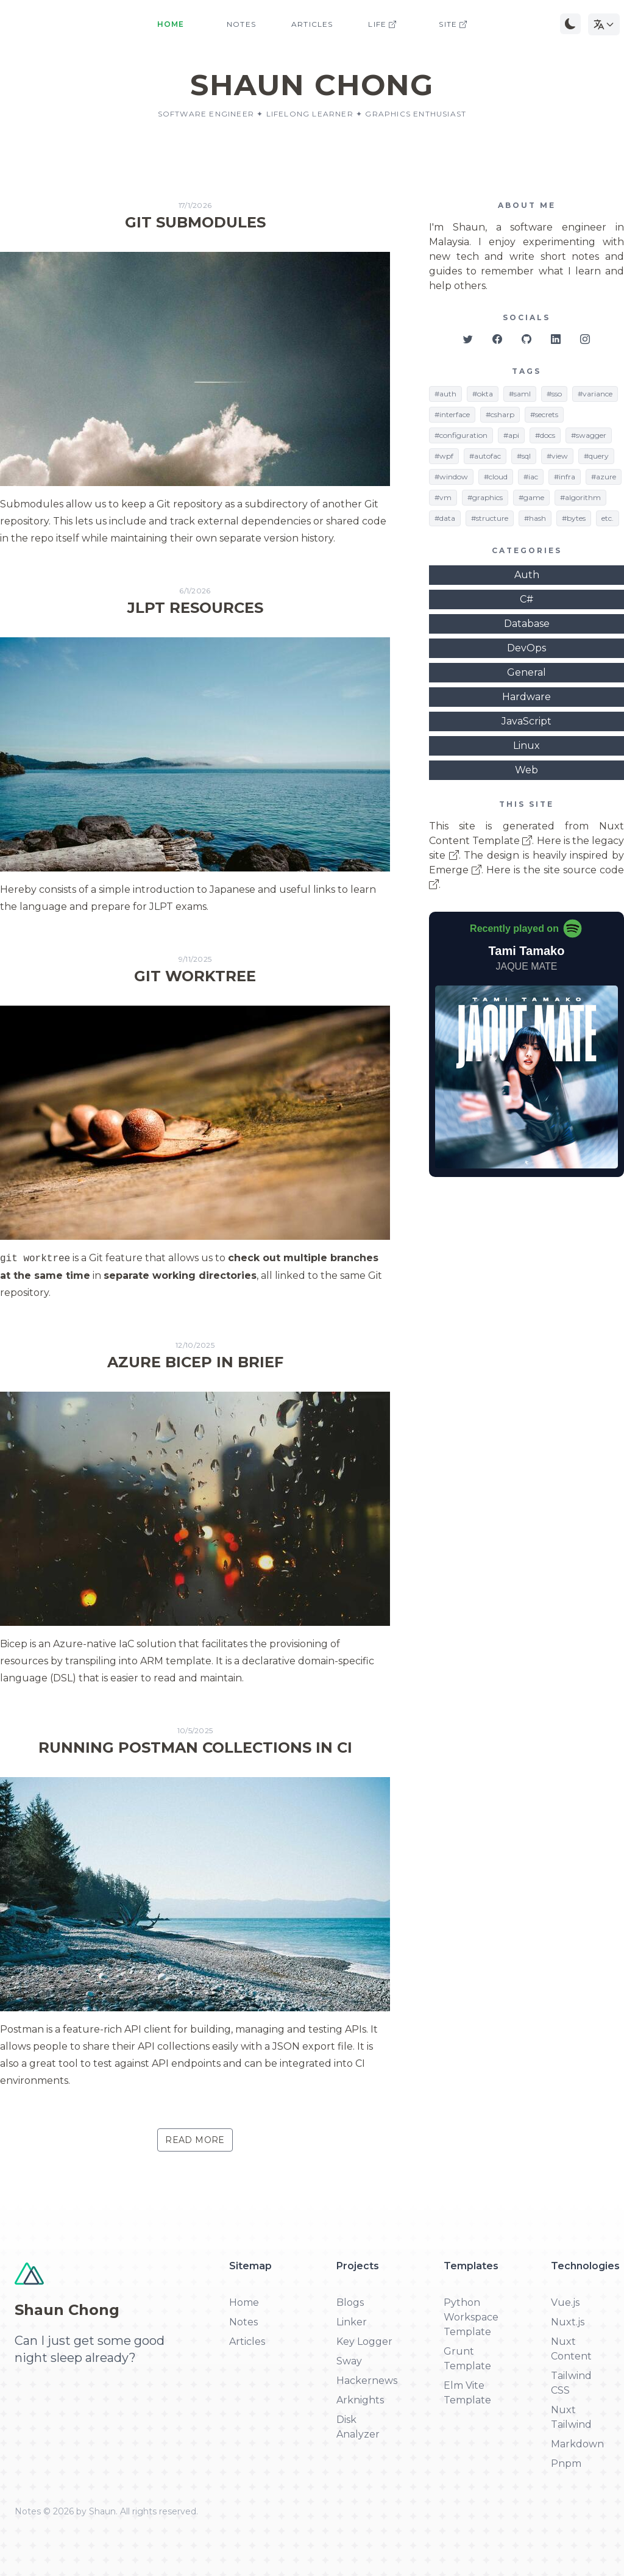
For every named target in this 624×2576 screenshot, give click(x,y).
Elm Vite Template (467, 2393)
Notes (241, 24)
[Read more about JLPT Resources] (195, 750)
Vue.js (565, 2302)
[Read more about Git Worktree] (195, 1127)
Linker (351, 2322)
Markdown (577, 2444)
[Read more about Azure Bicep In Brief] (195, 1513)
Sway (349, 2361)
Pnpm (566, 2463)
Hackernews (365, 2380)
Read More (194, 2139)
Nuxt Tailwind (571, 2417)
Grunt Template (467, 2358)
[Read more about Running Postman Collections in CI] (195, 1907)
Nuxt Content (571, 2349)
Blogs (350, 2302)
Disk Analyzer (358, 2427)
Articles (312, 24)
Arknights (360, 2400)
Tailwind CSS (571, 2383)
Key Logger (364, 2341)
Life (382, 24)
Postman (22, 2029)
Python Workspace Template (471, 2317)
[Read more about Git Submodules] (195, 374)
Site (453, 24)
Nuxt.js (567, 2322)
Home (171, 24)
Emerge (455, 870)
